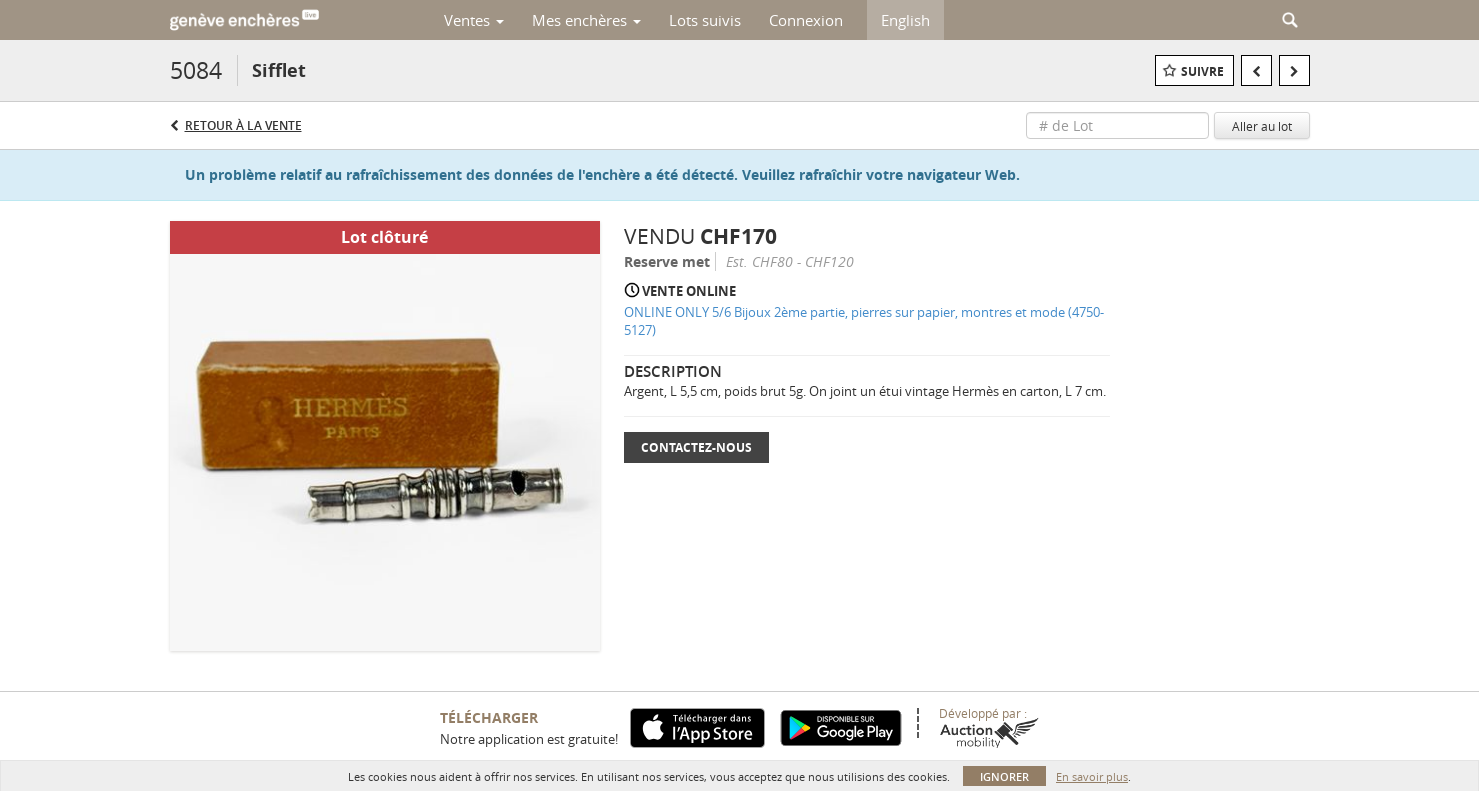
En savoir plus (1092, 776)
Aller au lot (1262, 126)
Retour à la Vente (243, 125)
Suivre (1202, 71)
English (905, 20)
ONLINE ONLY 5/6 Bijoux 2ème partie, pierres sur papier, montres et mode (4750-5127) (864, 321)
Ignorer (1004, 776)
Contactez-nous (696, 447)
